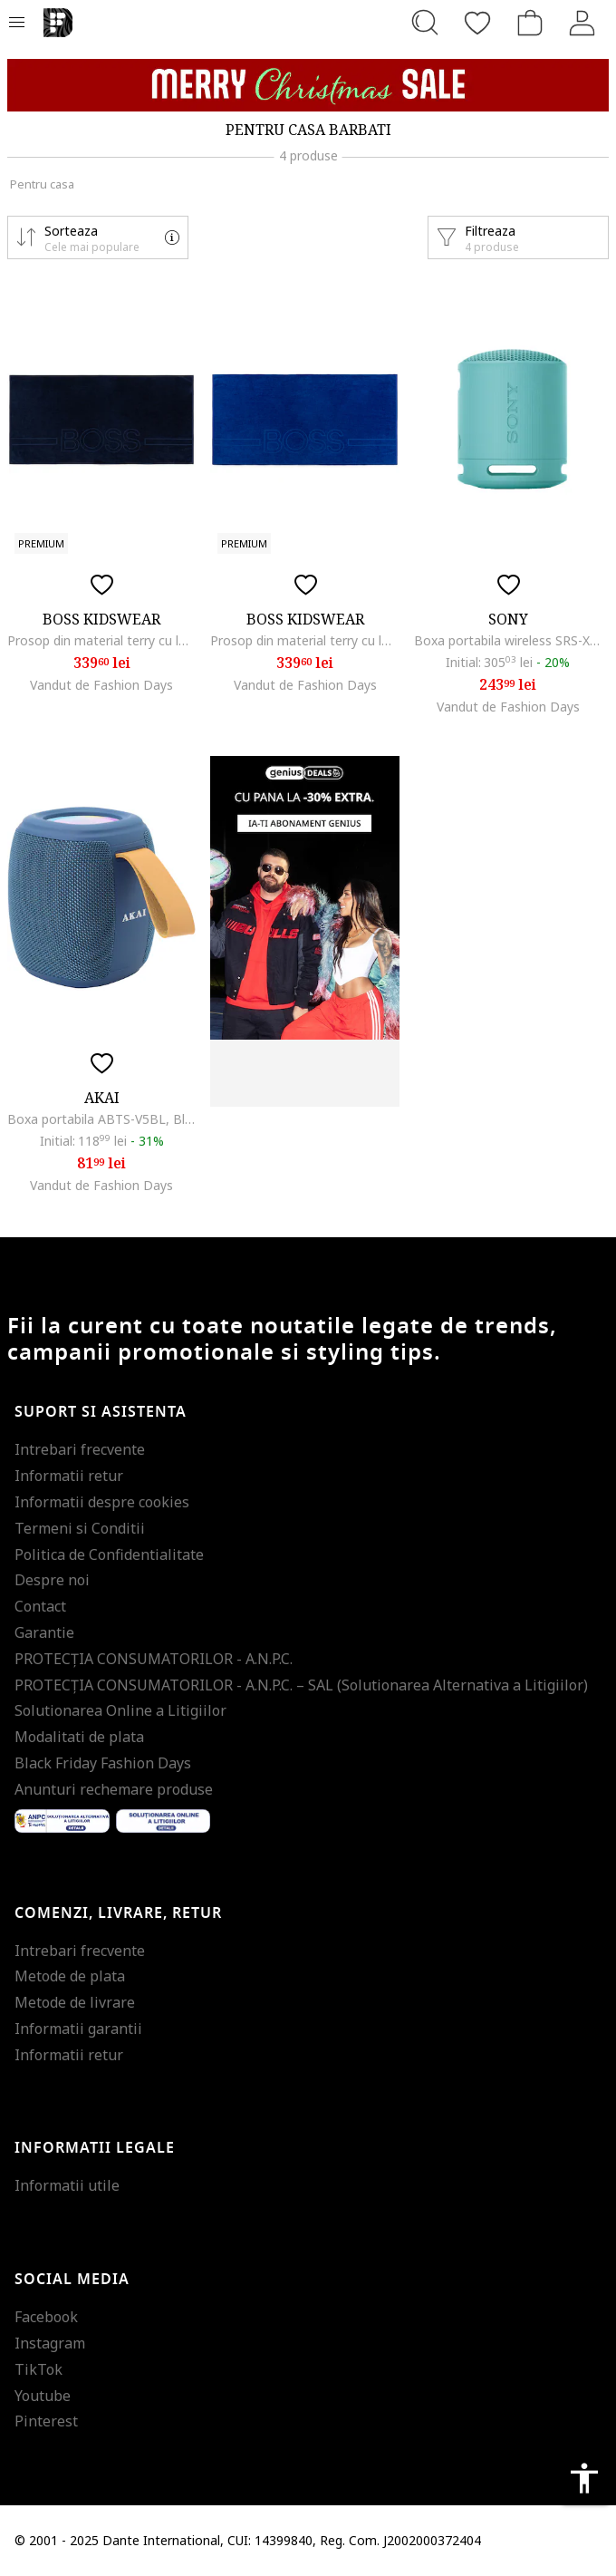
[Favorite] (477, 22)
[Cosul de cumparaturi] (530, 22)
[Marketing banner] (308, 85)
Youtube (42, 2396)
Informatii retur (68, 1476)
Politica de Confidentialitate (109, 1554)
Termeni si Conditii (79, 1528)
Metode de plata (69, 1976)
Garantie (44, 1632)
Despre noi (52, 1580)
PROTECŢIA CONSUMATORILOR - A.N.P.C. (153, 1659)
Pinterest (46, 2421)
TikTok (38, 2369)
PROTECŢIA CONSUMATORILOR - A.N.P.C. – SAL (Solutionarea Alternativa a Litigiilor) (301, 1685)
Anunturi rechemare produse (113, 1789)
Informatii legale (94, 2148)
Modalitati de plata (79, 1737)
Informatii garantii (78, 2029)
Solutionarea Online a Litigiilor (120, 1710)
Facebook (46, 2317)
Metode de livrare (74, 2002)
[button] (97, 237)
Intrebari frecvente (79, 1449)
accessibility (584, 2478)
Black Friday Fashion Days (102, 1763)
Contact (40, 1606)
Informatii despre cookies (101, 1502)
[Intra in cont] (582, 22)
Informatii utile (67, 2185)
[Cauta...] (425, 22)
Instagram (49, 2343)
